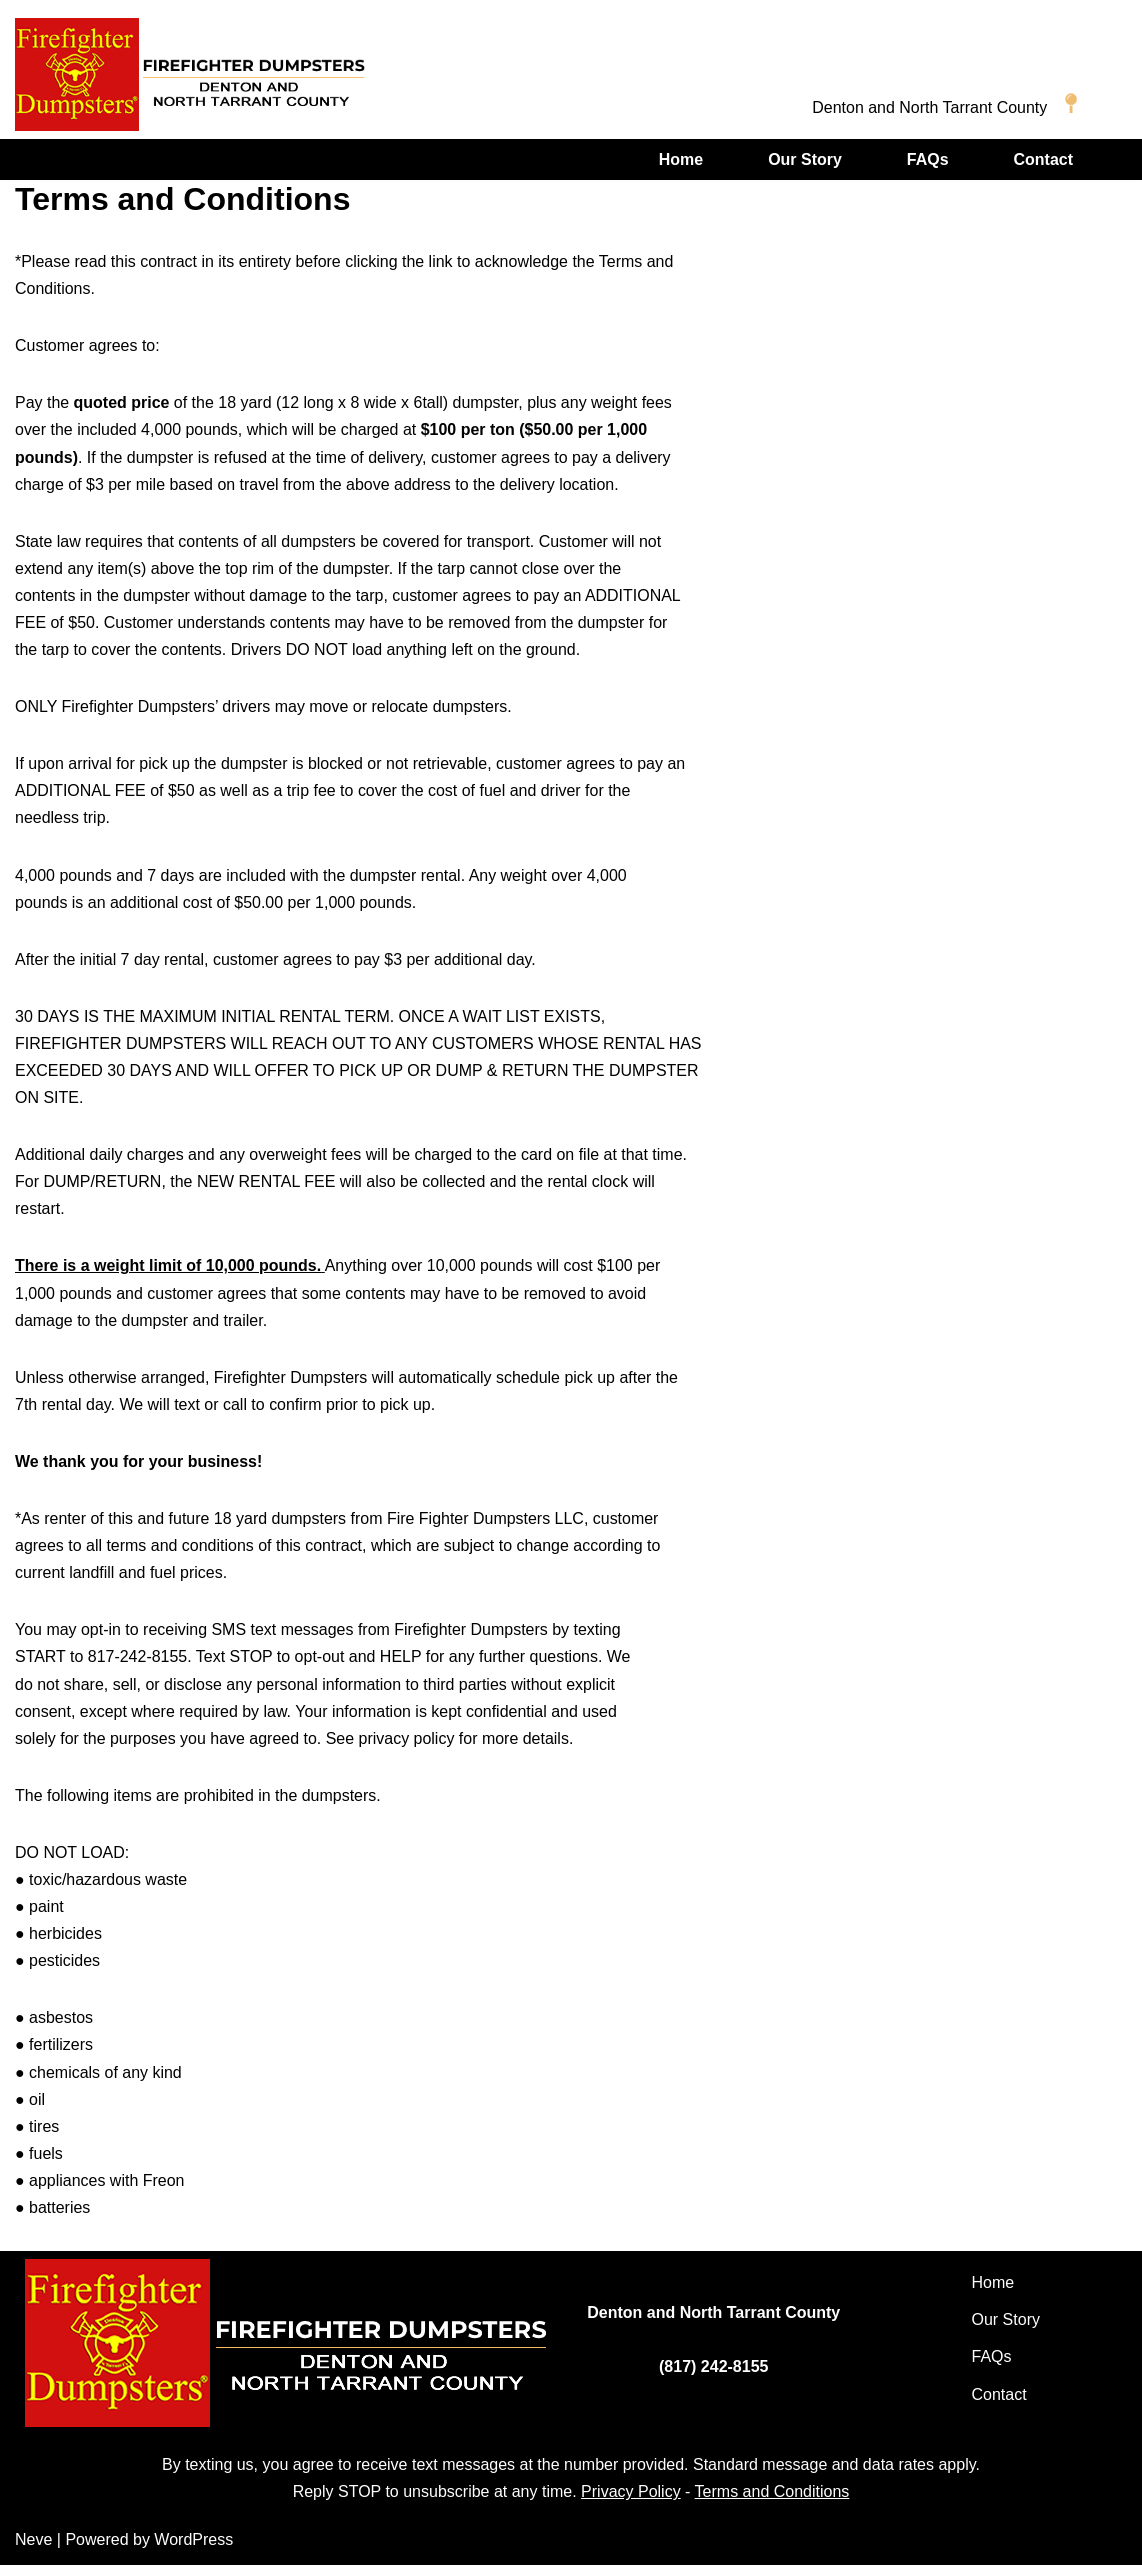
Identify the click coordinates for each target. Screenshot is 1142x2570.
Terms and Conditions (772, 2497)
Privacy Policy (631, 2497)
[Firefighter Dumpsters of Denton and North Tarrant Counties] (190, 74)
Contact (1043, 159)
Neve (33, 2544)
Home (680, 159)
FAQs (928, 159)
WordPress (193, 2544)
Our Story (805, 159)
